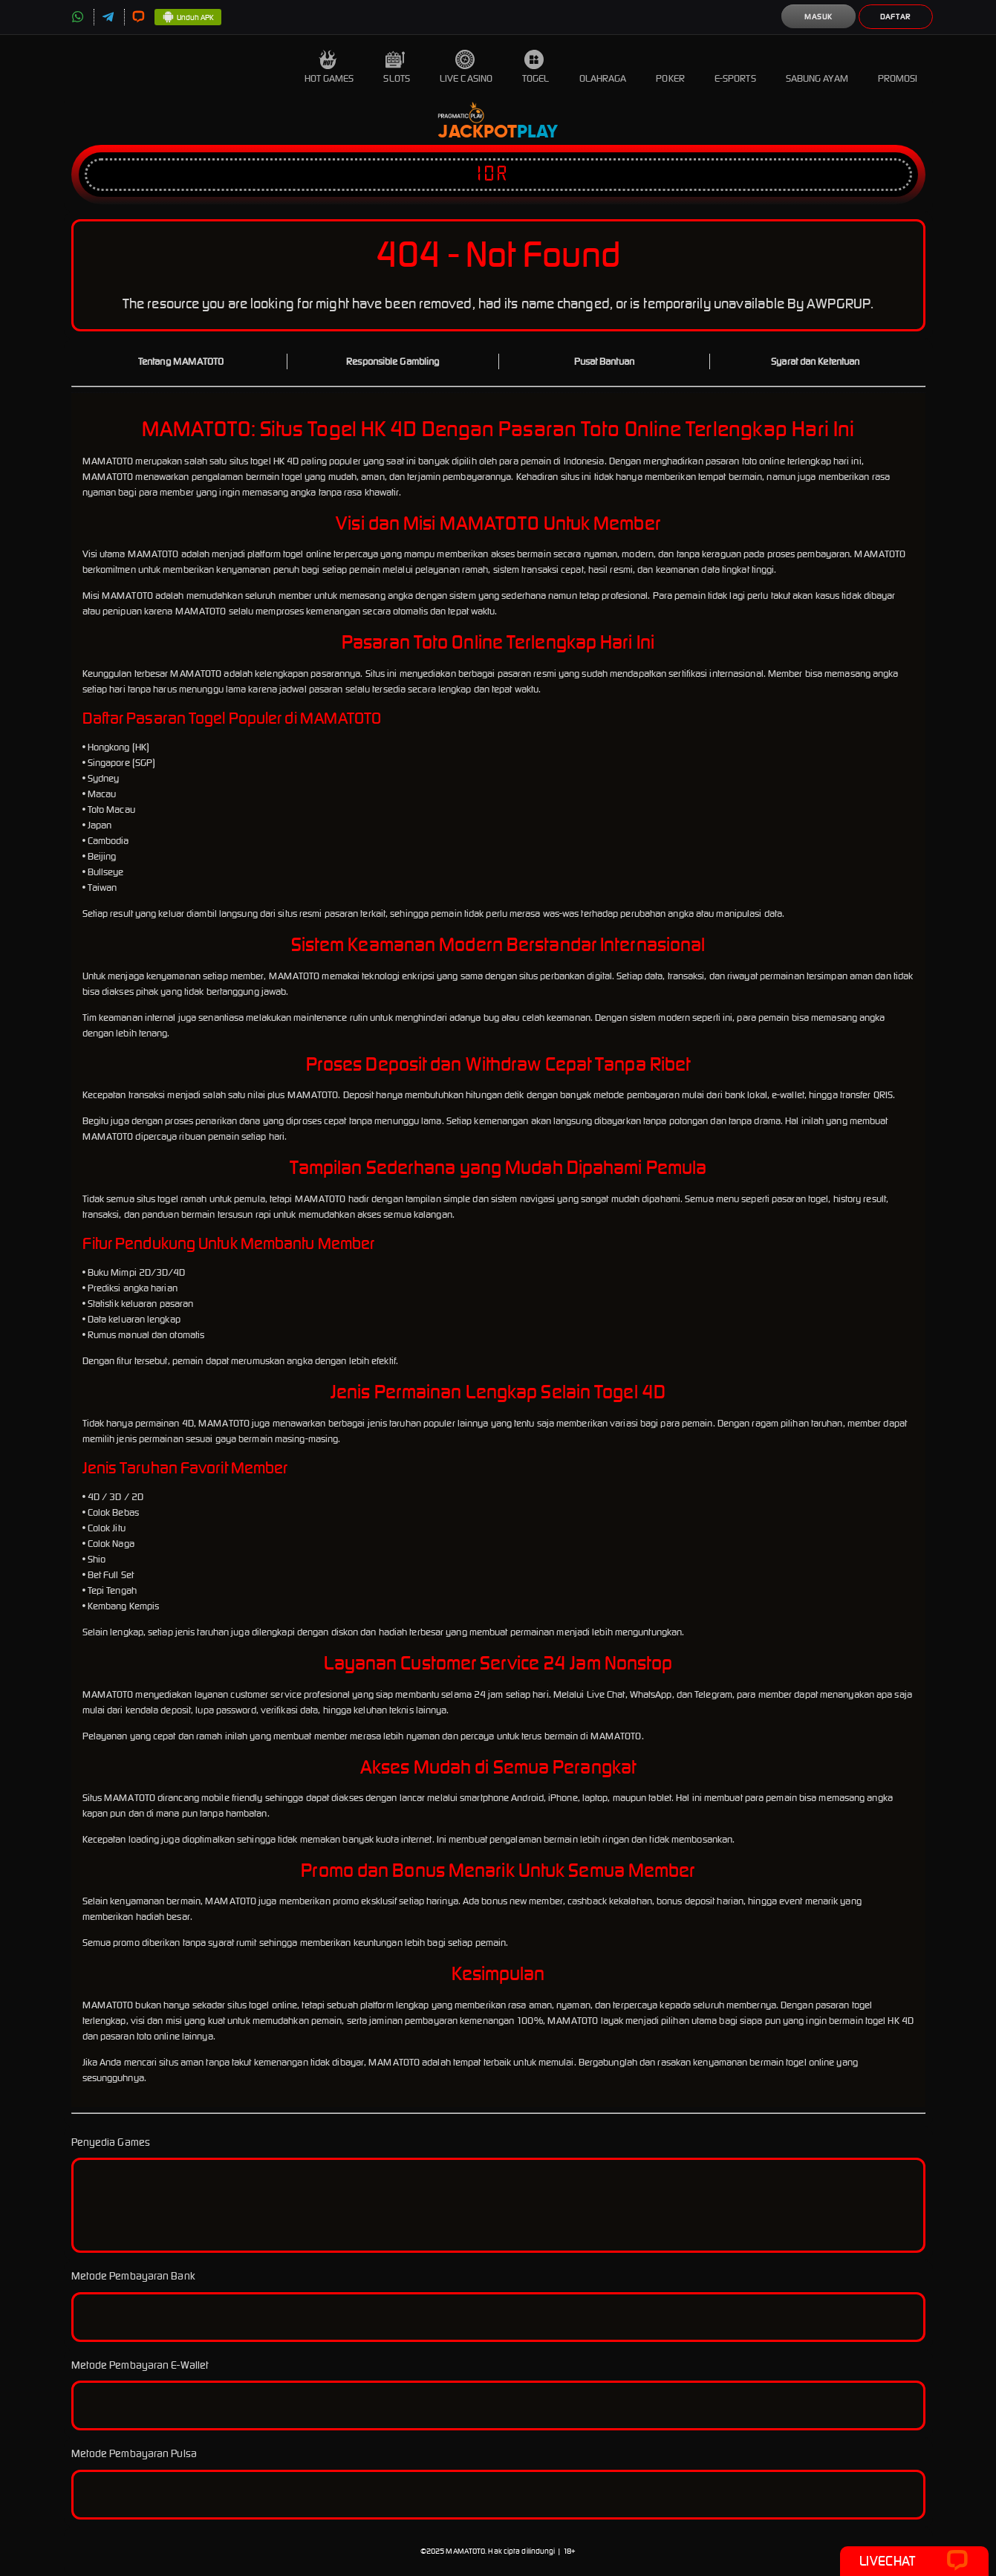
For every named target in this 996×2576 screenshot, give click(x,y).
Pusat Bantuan (604, 361)
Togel (536, 67)
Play (537, 132)
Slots (396, 67)
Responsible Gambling (392, 361)
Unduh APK (188, 17)
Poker (670, 67)
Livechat (914, 2561)
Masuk (818, 17)
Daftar (895, 17)
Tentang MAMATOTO (181, 361)
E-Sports (735, 67)
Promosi (898, 67)
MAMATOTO (465, 2551)
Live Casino (466, 67)
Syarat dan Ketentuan (815, 361)
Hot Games (329, 67)
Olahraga (603, 67)
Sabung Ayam (817, 67)
